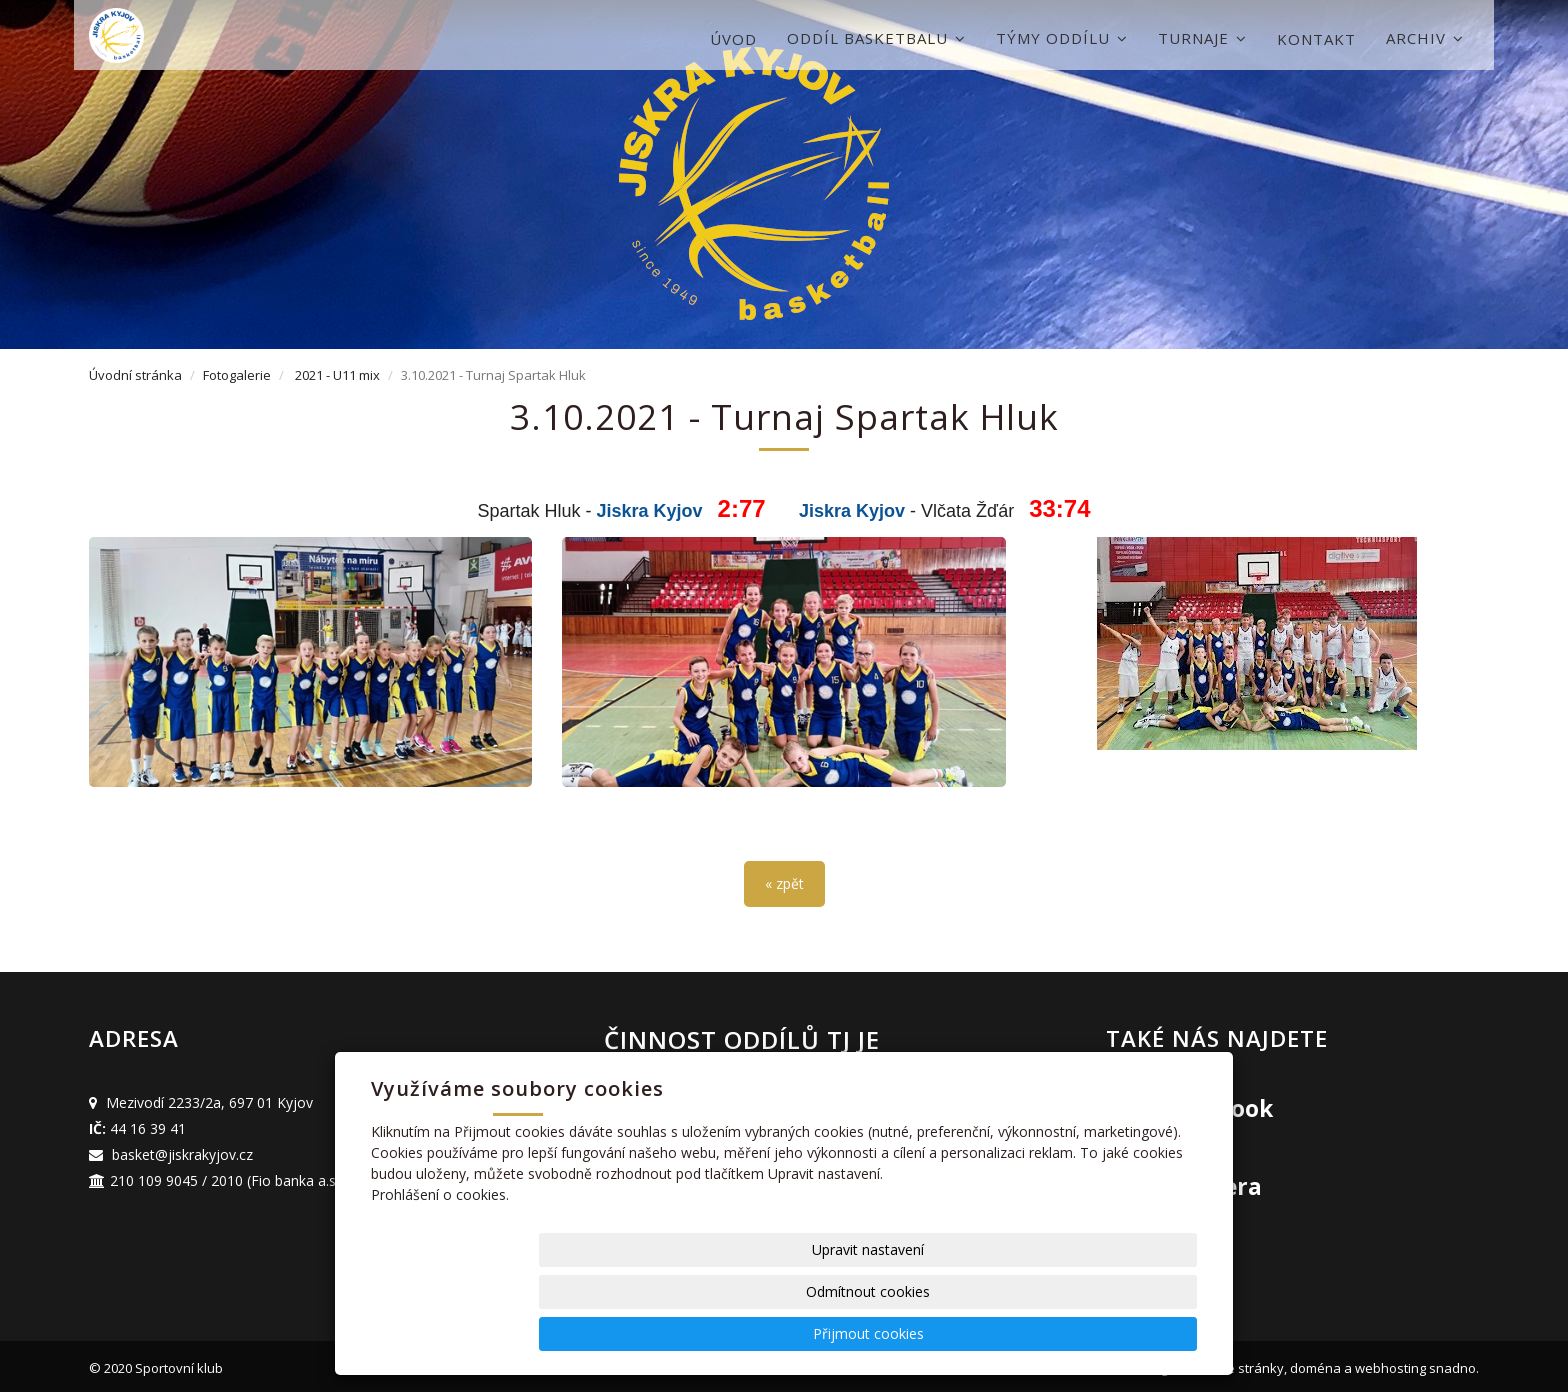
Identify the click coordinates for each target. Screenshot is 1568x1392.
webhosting (1390, 1363)
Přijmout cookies (1120, 1333)
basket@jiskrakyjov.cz (182, 1149)
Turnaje (1202, 38)
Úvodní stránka (135, 375)
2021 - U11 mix (337, 375)
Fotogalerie (237, 375)
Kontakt (1316, 39)
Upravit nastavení (791, 1333)
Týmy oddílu (1062, 38)
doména (1315, 1363)
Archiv (1425, 38)
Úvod (733, 39)
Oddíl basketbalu (876, 38)
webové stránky (1235, 1363)
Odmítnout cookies (956, 1333)
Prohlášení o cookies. (440, 1278)
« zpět (784, 879)
